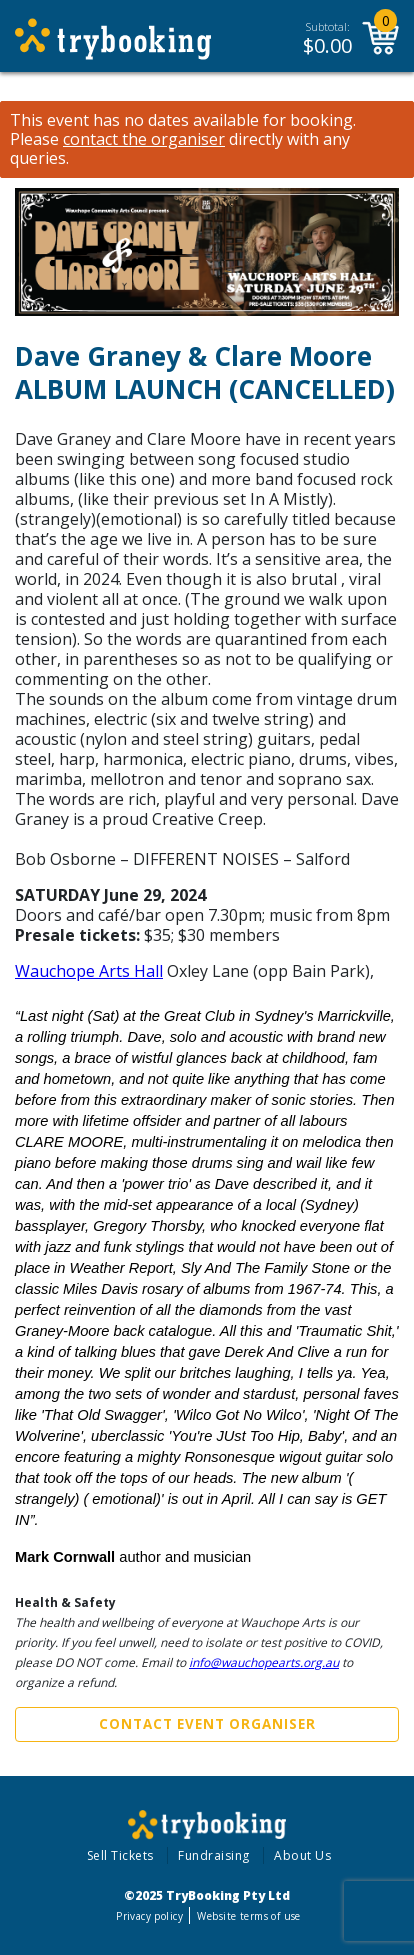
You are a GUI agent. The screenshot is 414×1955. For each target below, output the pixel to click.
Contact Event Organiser (207, 1724)
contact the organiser (144, 139)
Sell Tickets (120, 1855)
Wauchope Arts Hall (89, 971)
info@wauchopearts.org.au (264, 1662)
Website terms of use (248, 1916)
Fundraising (214, 1855)
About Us (302, 1855)
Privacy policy (149, 1916)
